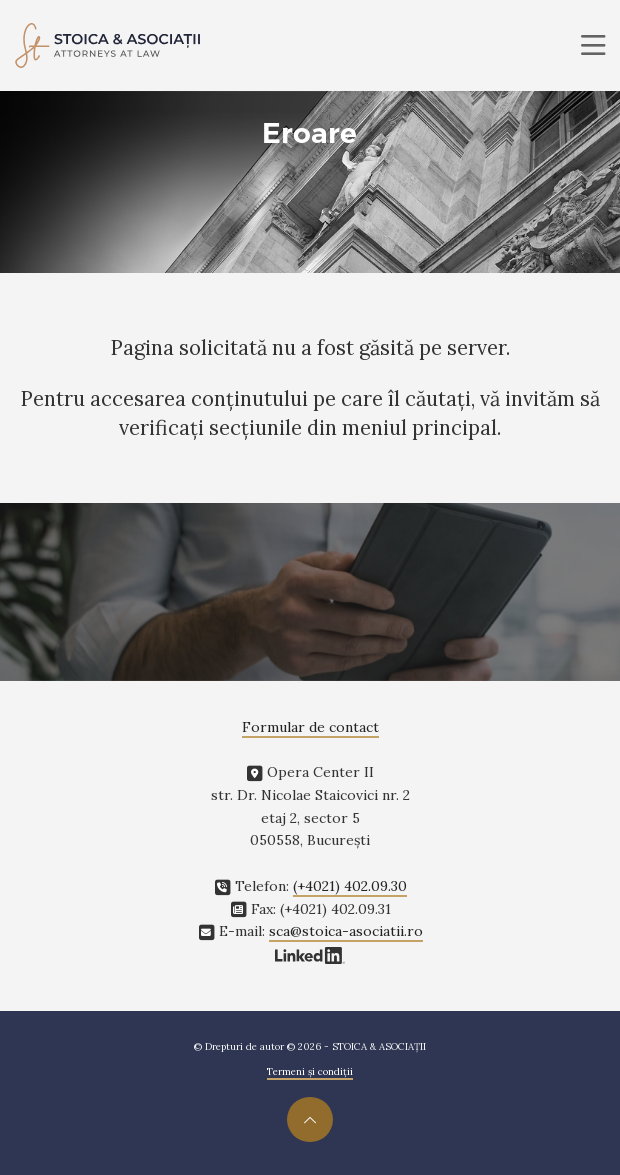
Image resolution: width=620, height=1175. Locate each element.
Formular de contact (310, 727)
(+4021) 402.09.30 (350, 886)
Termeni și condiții (310, 1071)
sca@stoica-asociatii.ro (346, 931)
